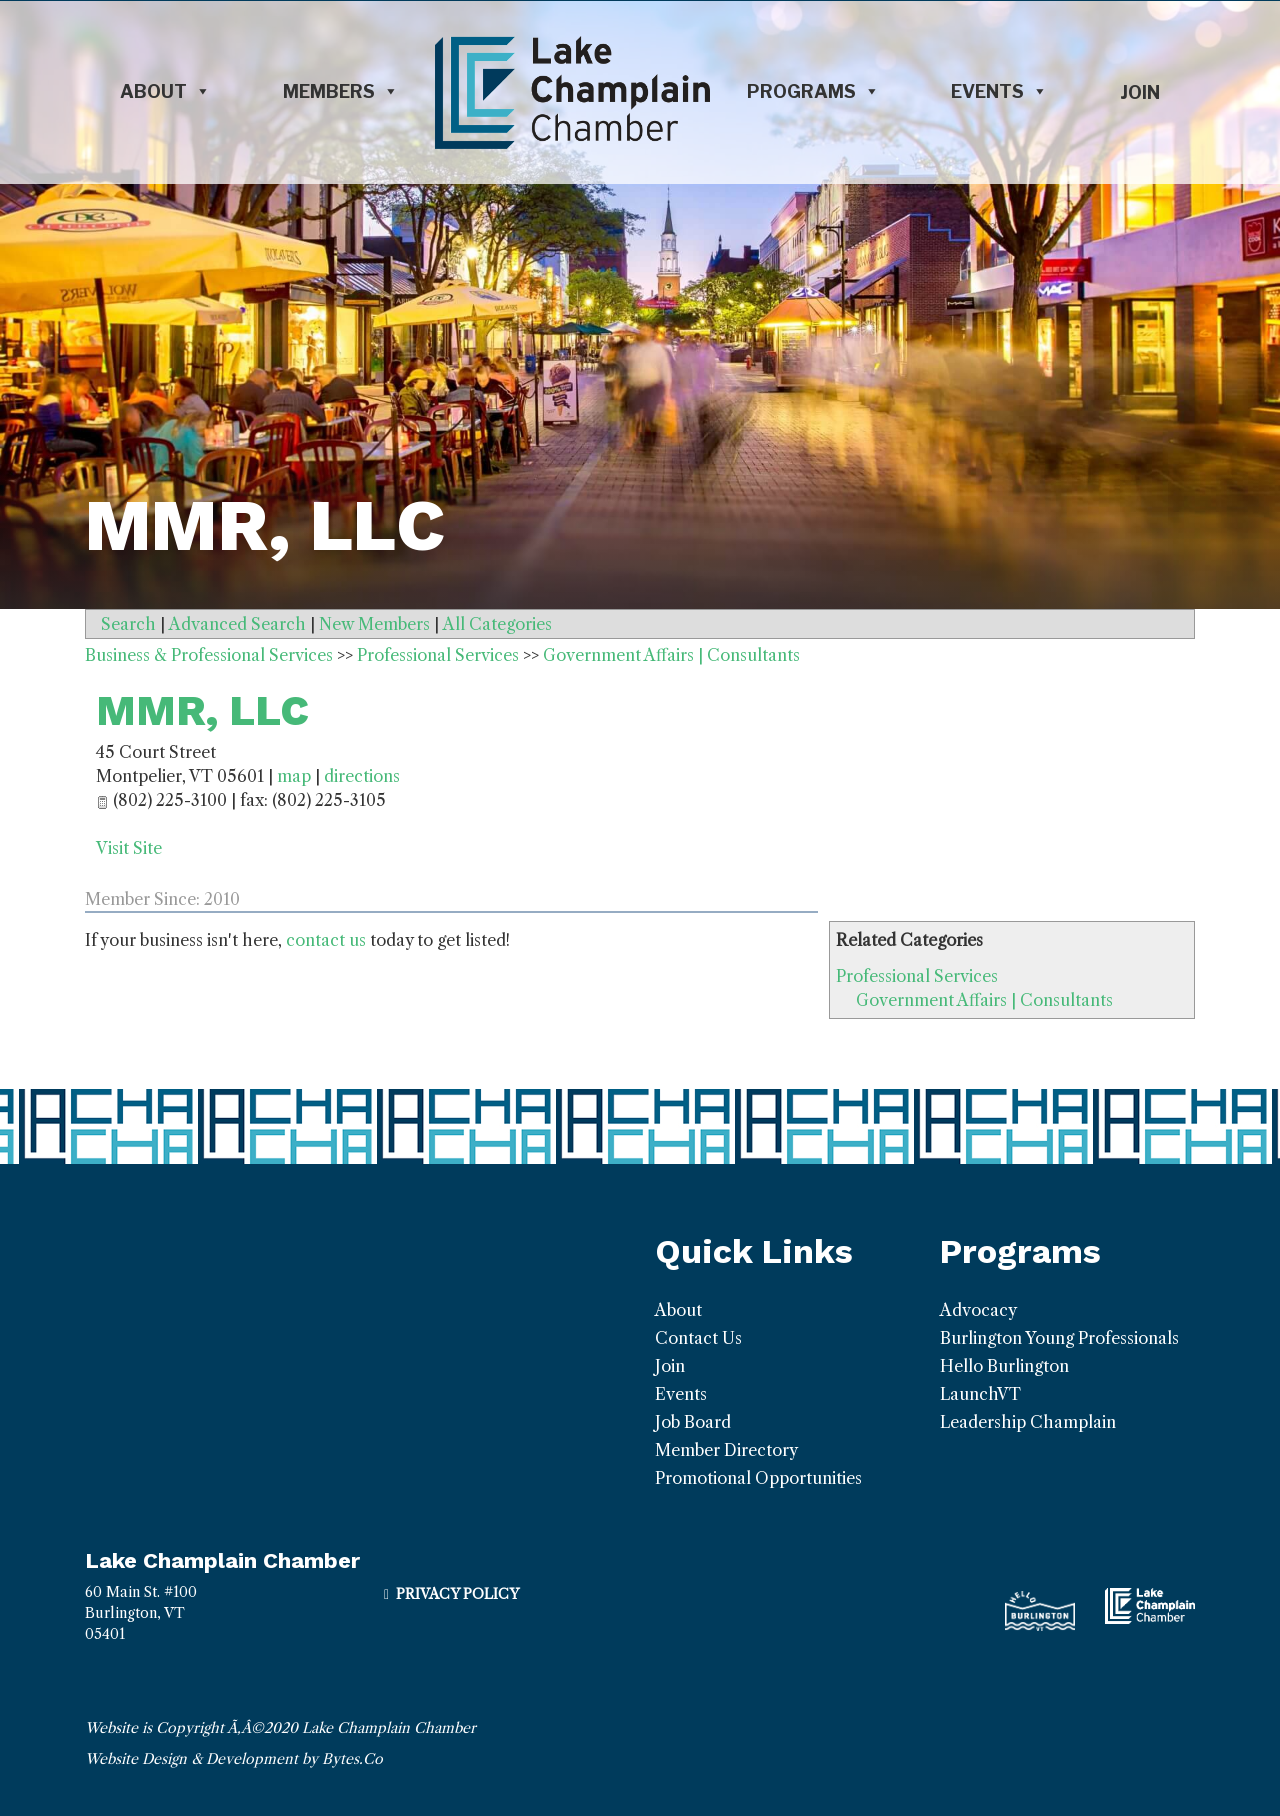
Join (1140, 92)
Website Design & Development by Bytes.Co (234, 1759)
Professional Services (917, 976)
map (294, 776)
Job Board (693, 1422)
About (165, 92)
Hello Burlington (1004, 1366)
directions (362, 776)
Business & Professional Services (209, 655)
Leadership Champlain (1028, 1422)
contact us (326, 940)
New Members (374, 624)
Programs (813, 92)
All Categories (497, 624)
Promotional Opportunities (758, 1478)
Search (128, 624)
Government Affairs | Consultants (984, 1000)
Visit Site (129, 848)
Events (999, 92)
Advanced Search (237, 624)
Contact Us (698, 1338)
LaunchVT (980, 1394)
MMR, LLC (202, 710)
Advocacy (978, 1310)
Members (341, 92)
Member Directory (726, 1450)
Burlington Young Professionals (1059, 1338)
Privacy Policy (457, 1594)
